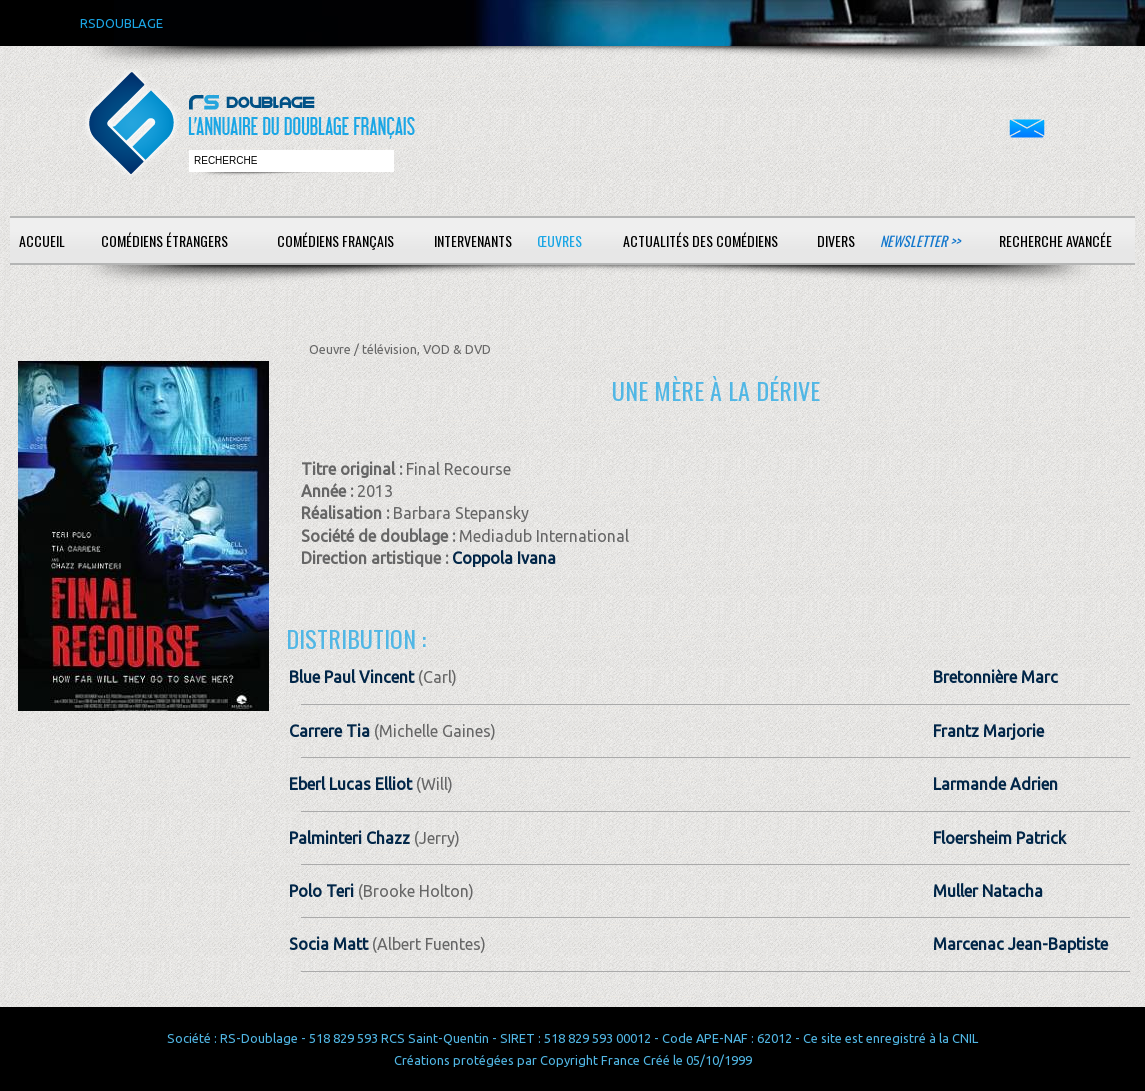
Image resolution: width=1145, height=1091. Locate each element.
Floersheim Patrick (999, 838)
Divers (836, 240)
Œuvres (559, 240)
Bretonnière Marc (995, 677)
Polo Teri (321, 891)
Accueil (42, 240)
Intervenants (473, 240)
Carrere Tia (329, 731)
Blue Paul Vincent (351, 677)
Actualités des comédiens (700, 240)
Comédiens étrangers (164, 240)
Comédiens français (335, 240)
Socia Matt (328, 944)
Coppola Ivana (504, 558)
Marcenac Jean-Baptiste (1020, 944)
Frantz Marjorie (988, 731)
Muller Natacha (988, 891)
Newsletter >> (920, 240)
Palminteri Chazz (349, 838)
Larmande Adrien (995, 784)
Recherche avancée (1055, 240)
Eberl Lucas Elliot (350, 784)
